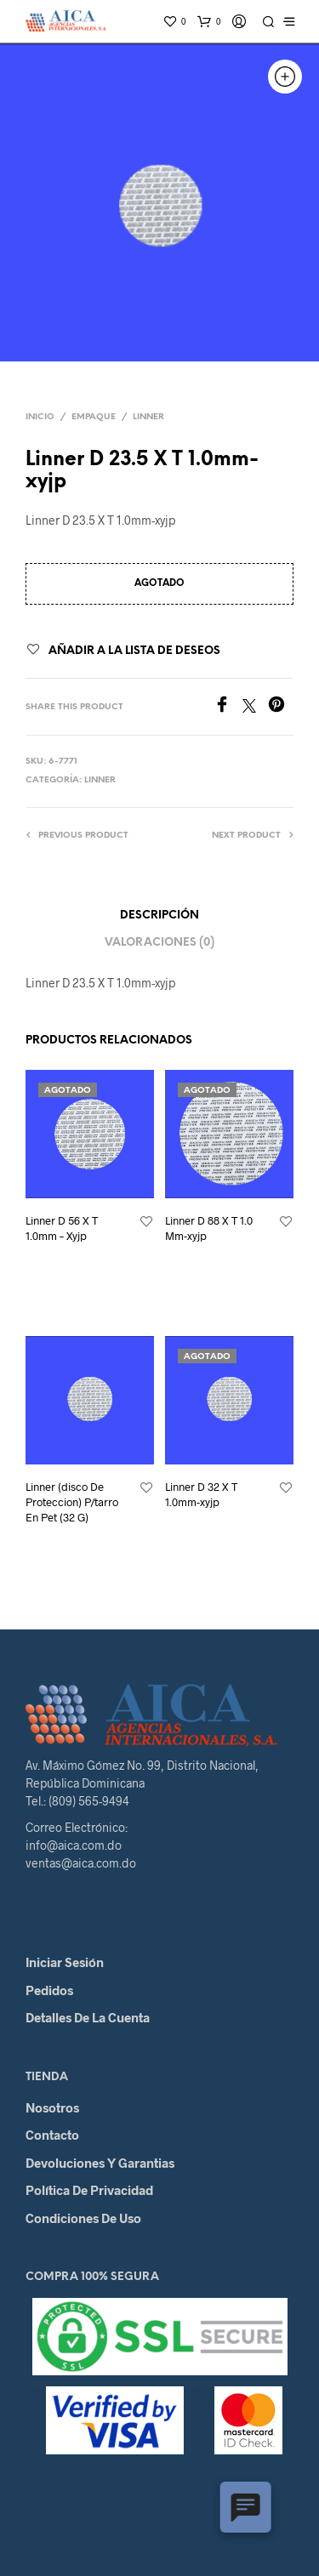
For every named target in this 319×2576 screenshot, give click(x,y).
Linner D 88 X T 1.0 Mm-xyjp (209, 1228)
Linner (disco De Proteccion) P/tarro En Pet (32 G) (72, 1502)
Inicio (40, 417)
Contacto (52, 2134)
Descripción (159, 915)
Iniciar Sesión (65, 1962)
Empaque (93, 417)
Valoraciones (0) (159, 942)
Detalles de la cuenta (88, 2017)
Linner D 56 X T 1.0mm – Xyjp (62, 1228)
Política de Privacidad (89, 2190)
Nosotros (52, 2107)
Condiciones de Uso (83, 2218)
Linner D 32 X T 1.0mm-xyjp (201, 1494)
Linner (148, 417)
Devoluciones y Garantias (100, 2162)
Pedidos (49, 1990)
